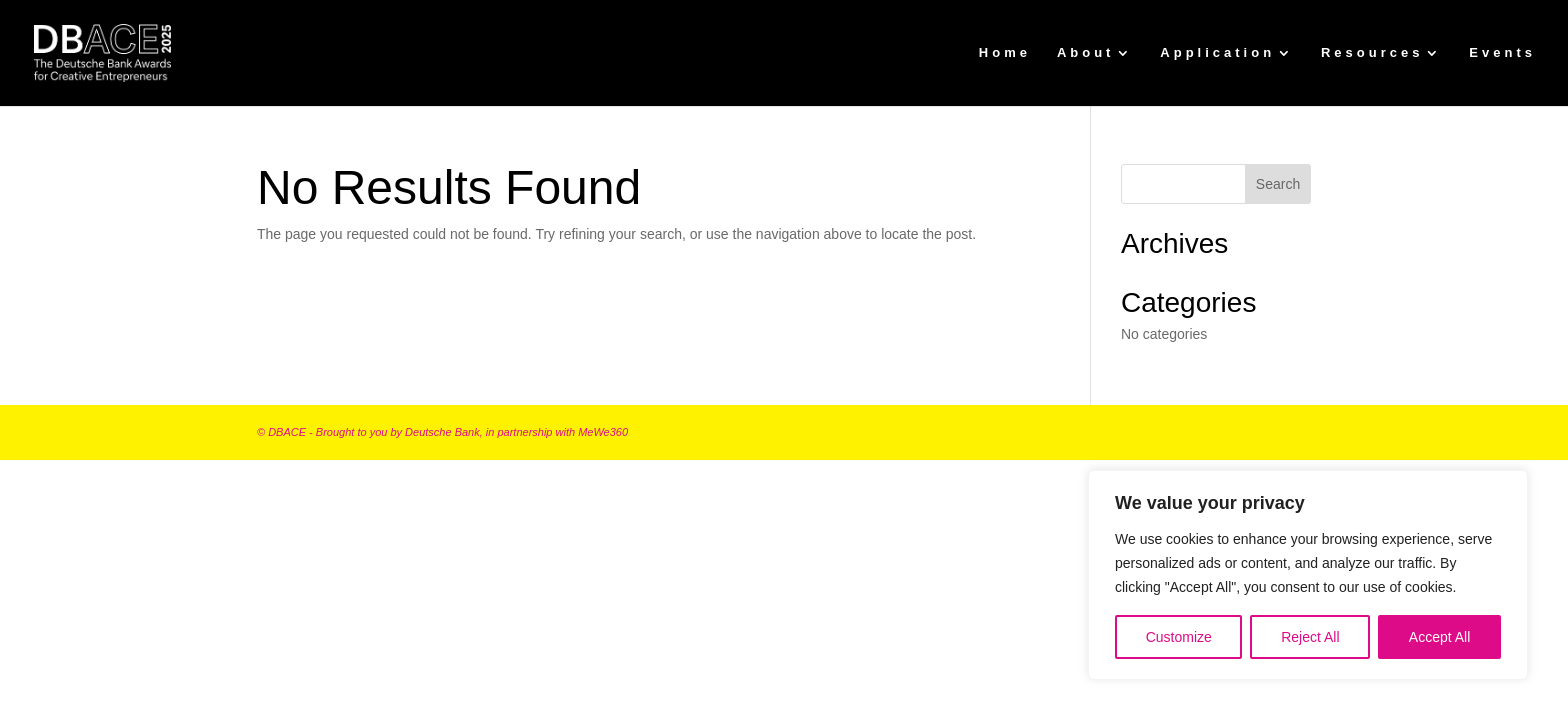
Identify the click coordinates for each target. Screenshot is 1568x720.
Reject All (1310, 637)
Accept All (1439, 637)
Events (1502, 53)
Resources (1372, 53)
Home (1005, 53)
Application (1217, 53)
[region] (1308, 575)
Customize (1179, 637)
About (1086, 53)
